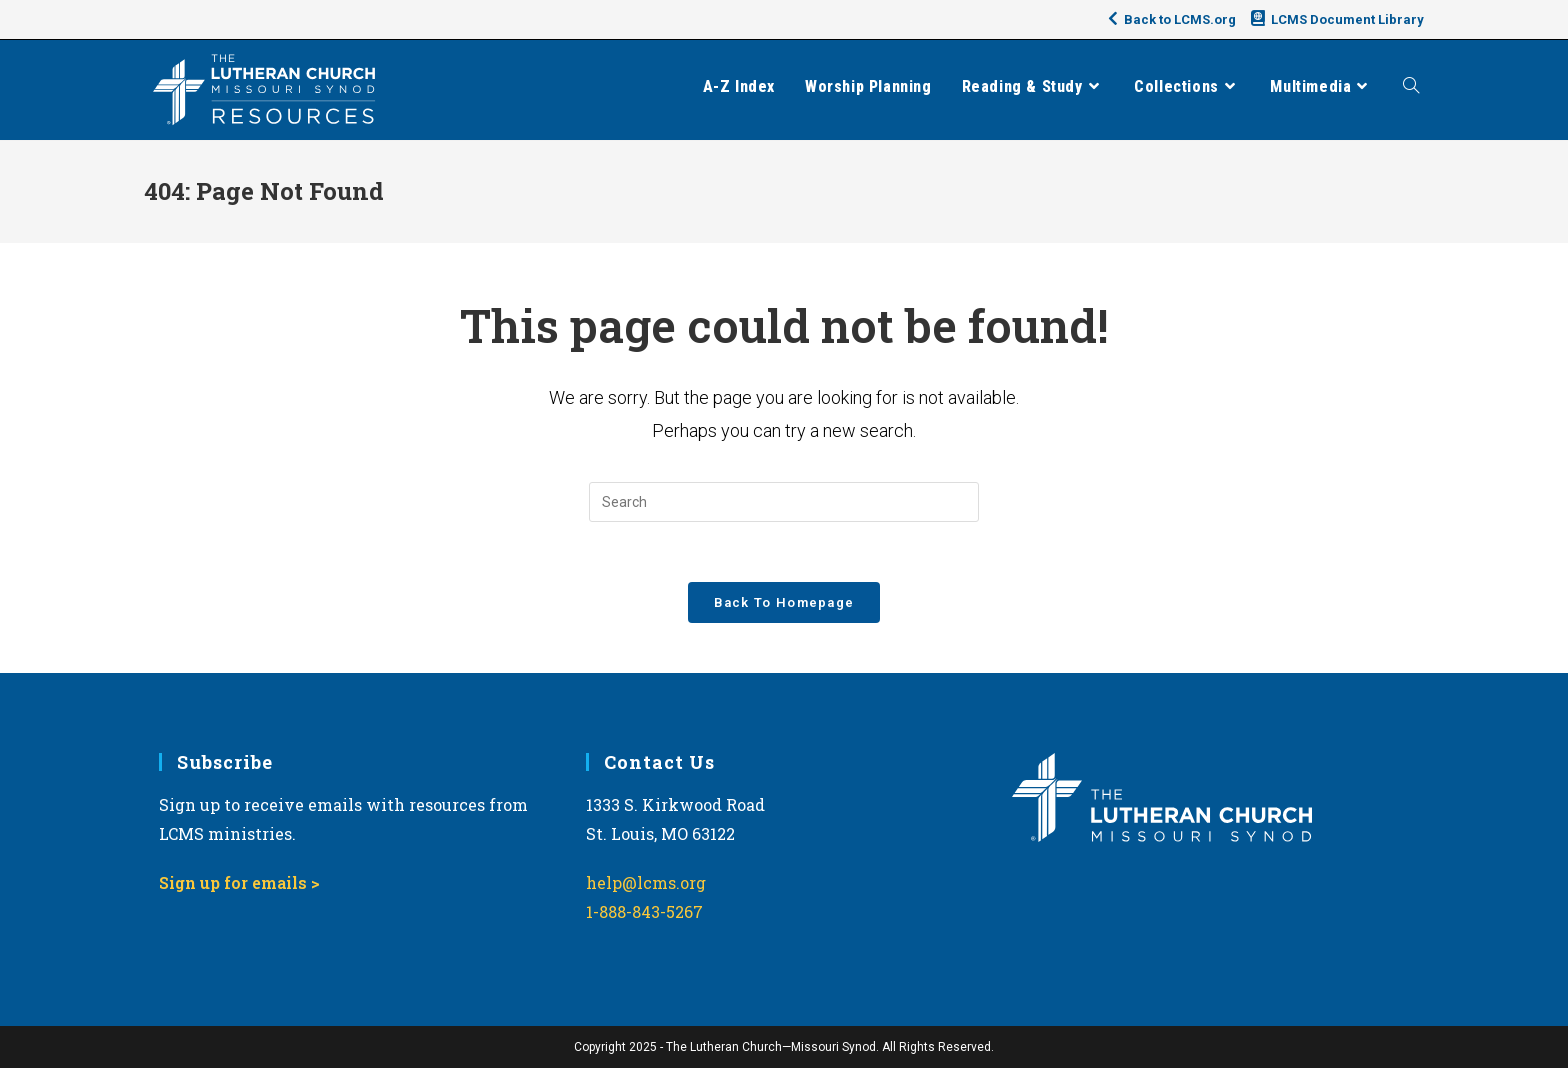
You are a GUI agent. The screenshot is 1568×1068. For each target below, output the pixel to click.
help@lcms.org (646, 882)
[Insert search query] (784, 502)
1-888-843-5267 (644, 911)
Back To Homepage (784, 602)
